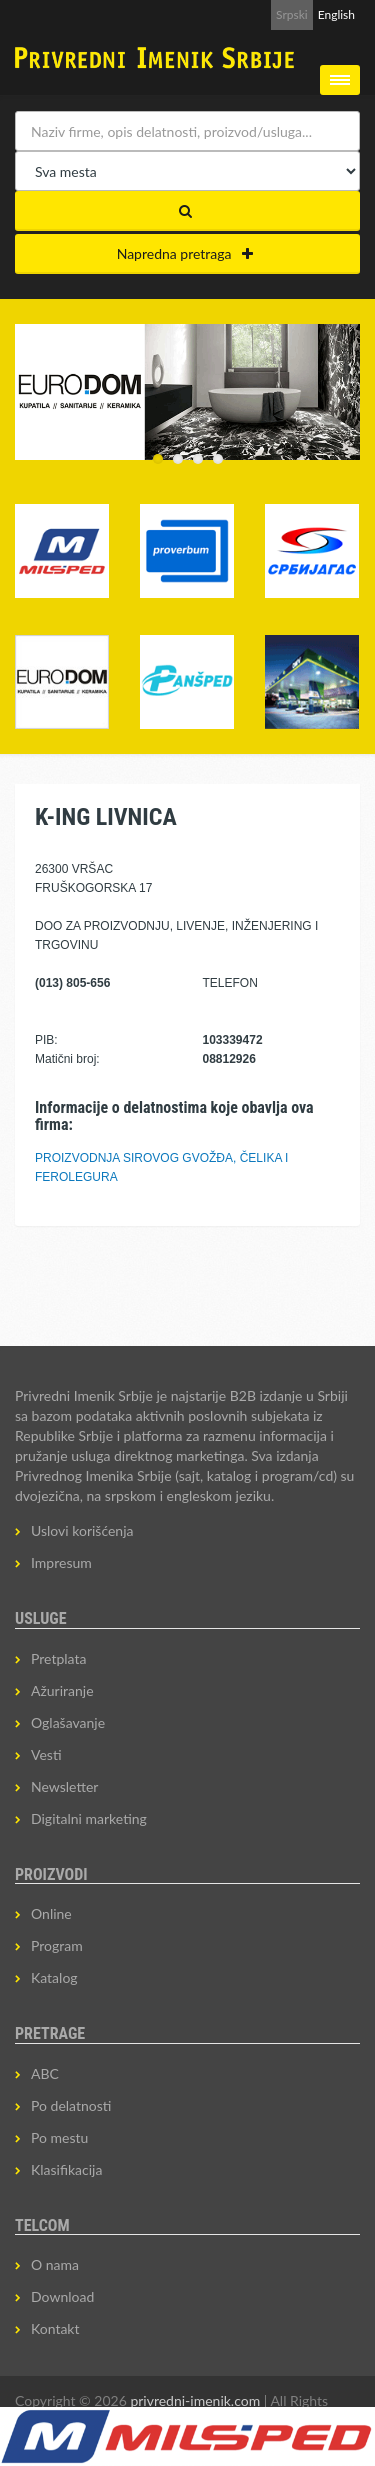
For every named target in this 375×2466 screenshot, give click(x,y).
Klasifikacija (66, 2169)
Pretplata (58, 1658)
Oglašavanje (68, 1722)
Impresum (61, 1562)
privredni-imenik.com (195, 2400)
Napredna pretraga (185, 253)
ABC (45, 2073)
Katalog (54, 1977)
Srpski (292, 14)
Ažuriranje (62, 1690)
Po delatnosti (71, 2105)
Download (62, 2296)
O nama (55, 2264)
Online (51, 1913)
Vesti (46, 1754)
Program (57, 1945)
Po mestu (59, 2137)
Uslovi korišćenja (82, 1530)
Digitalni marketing (89, 1818)
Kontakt (55, 2328)
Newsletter (64, 1786)
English (336, 14)
